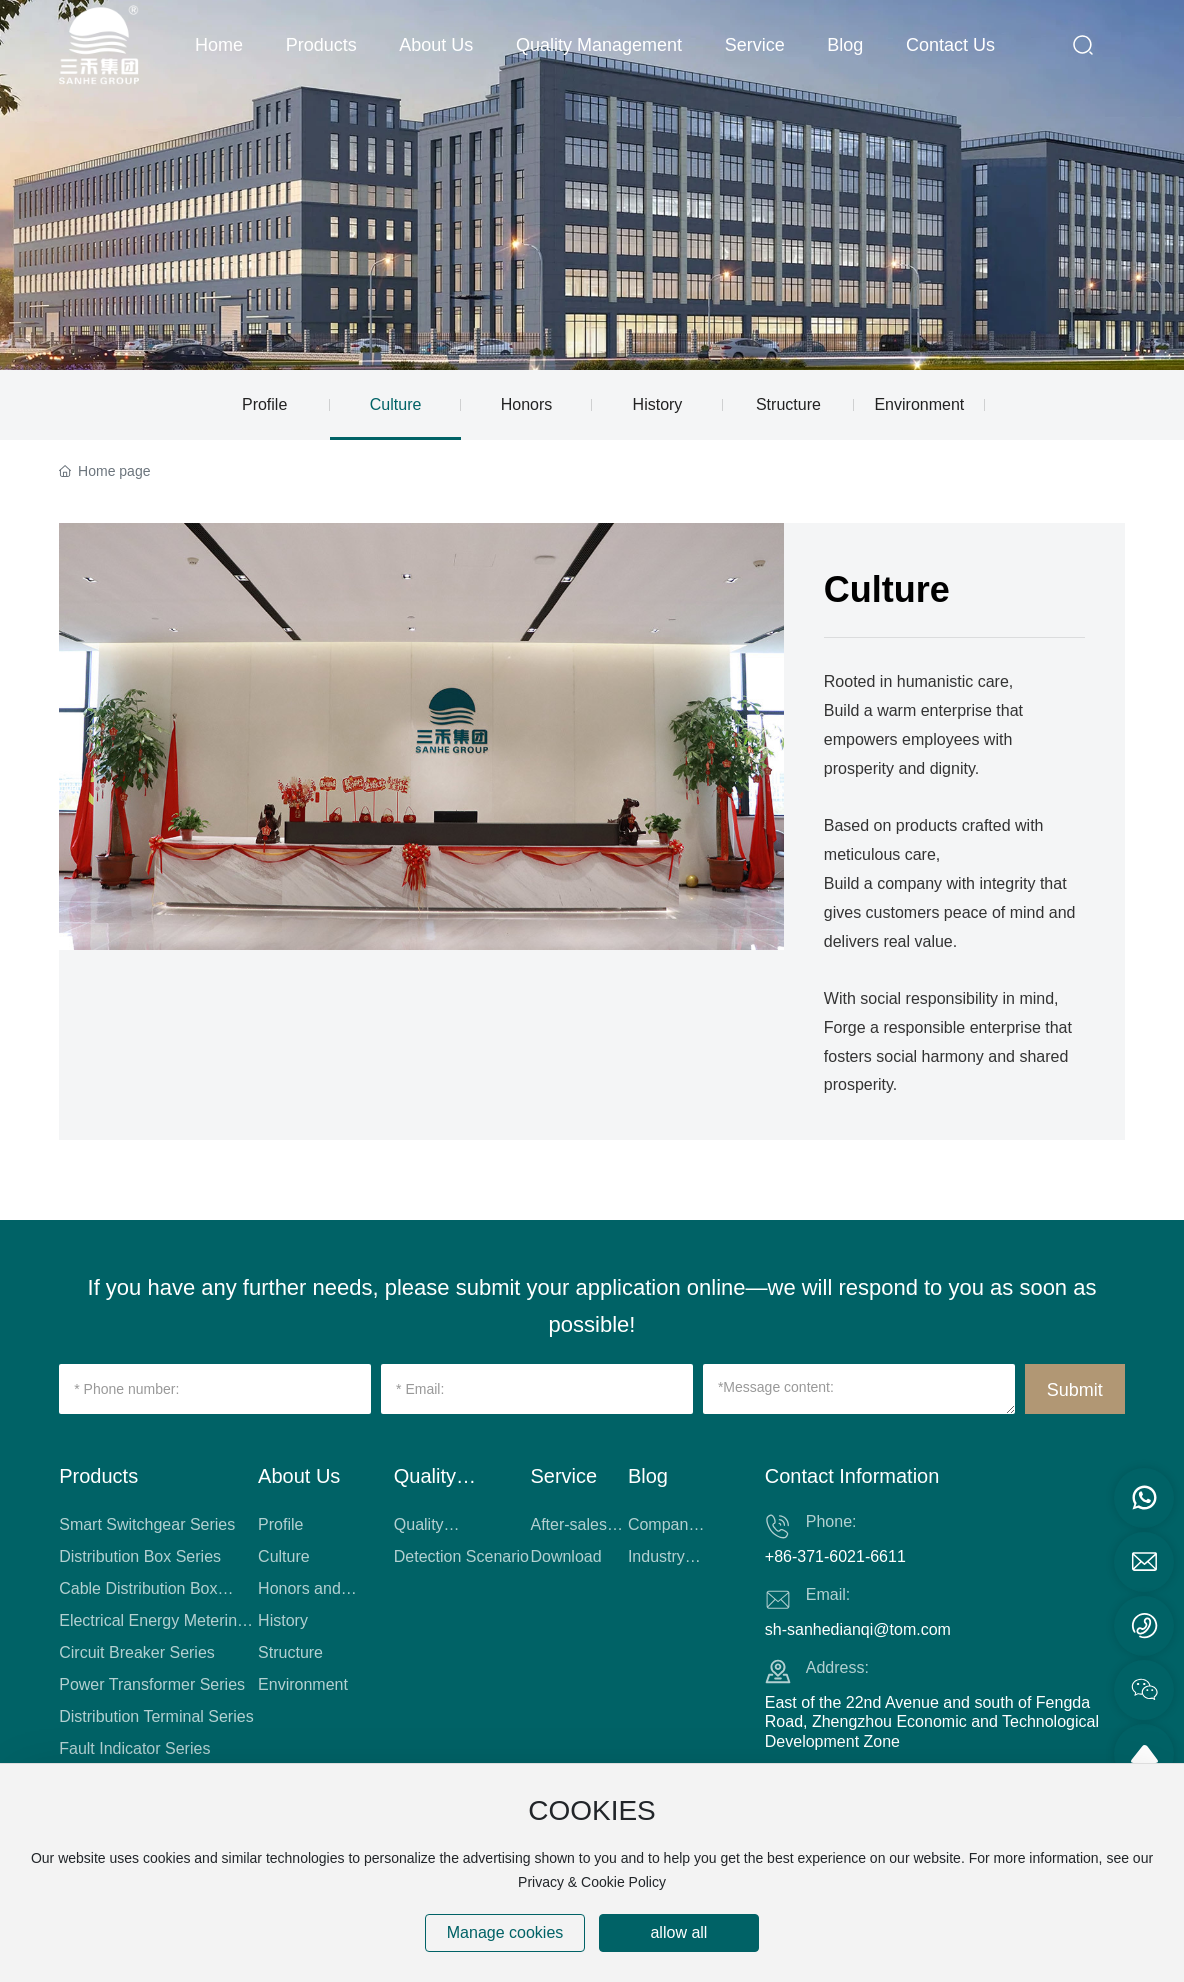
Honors (527, 404)
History (658, 404)
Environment (919, 404)
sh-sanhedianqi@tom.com (858, 1629)
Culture (396, 404)
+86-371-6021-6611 (835, 1556)
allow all (678, 1932)
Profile (264, 404)
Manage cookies (505, 1932)
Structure (788, 404)
